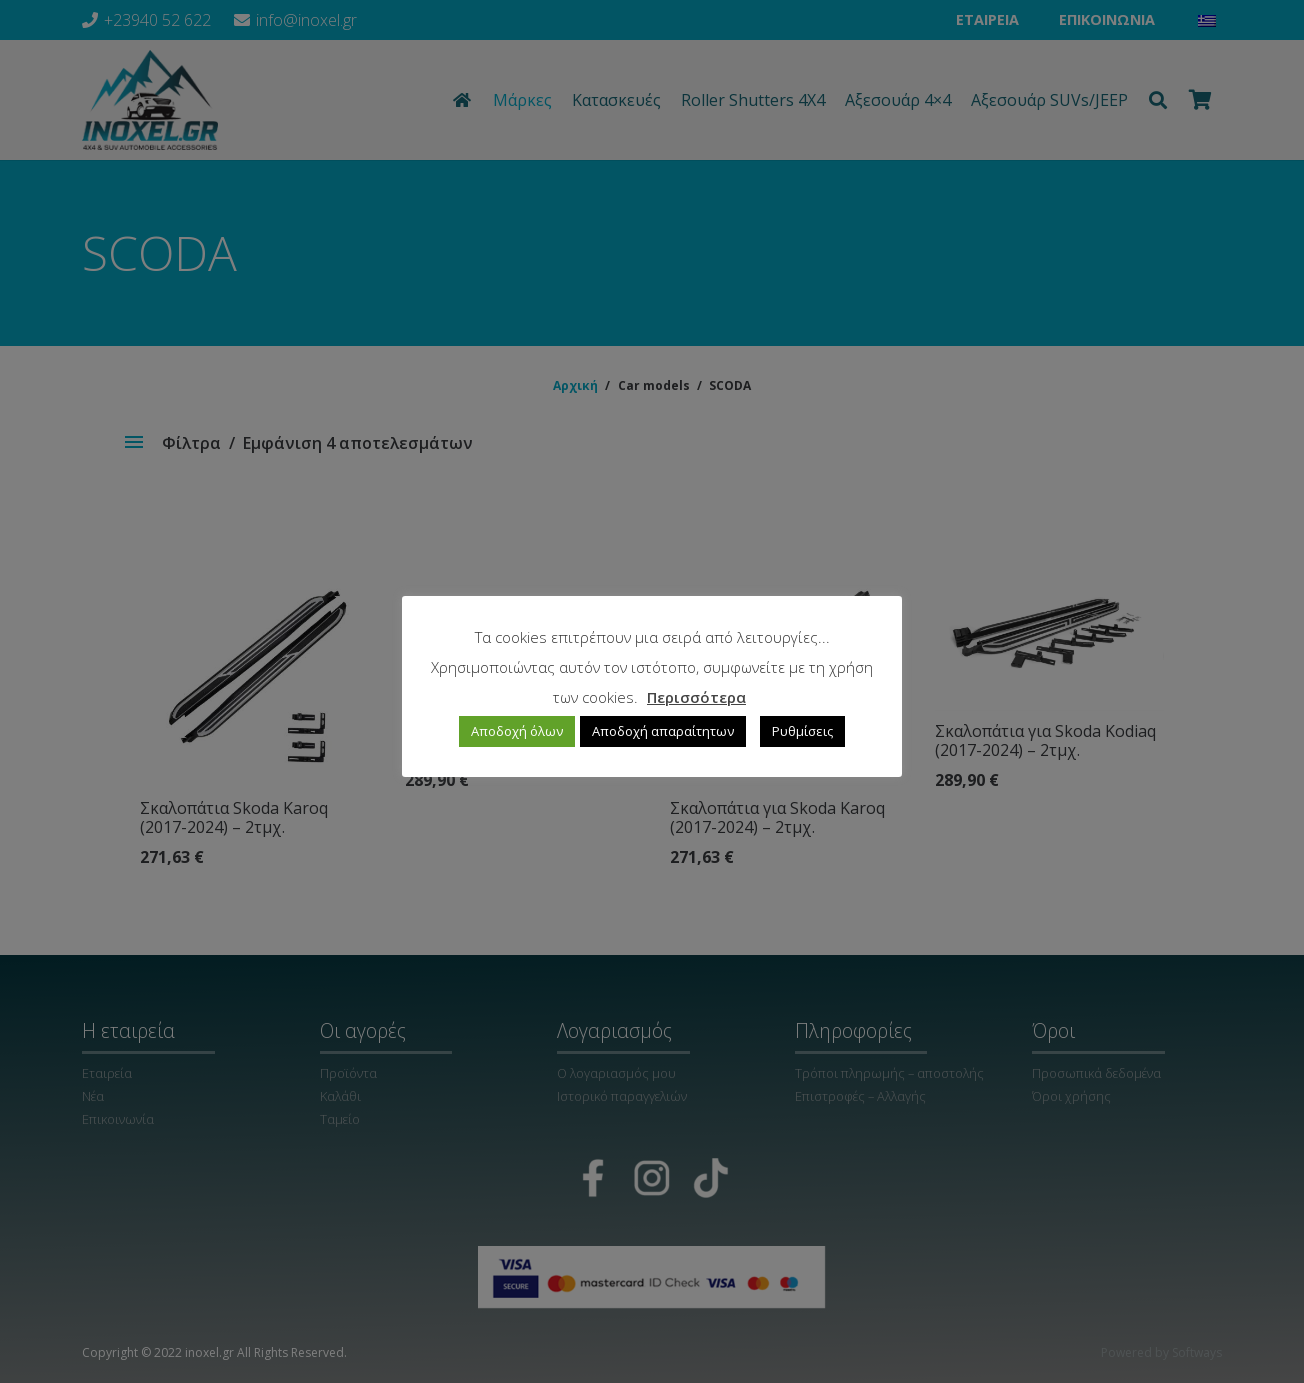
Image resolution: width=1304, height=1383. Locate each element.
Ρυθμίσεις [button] (802, 731)
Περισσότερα (696, 697)
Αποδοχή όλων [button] (517, 731)
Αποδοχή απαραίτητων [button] (663, 731)
